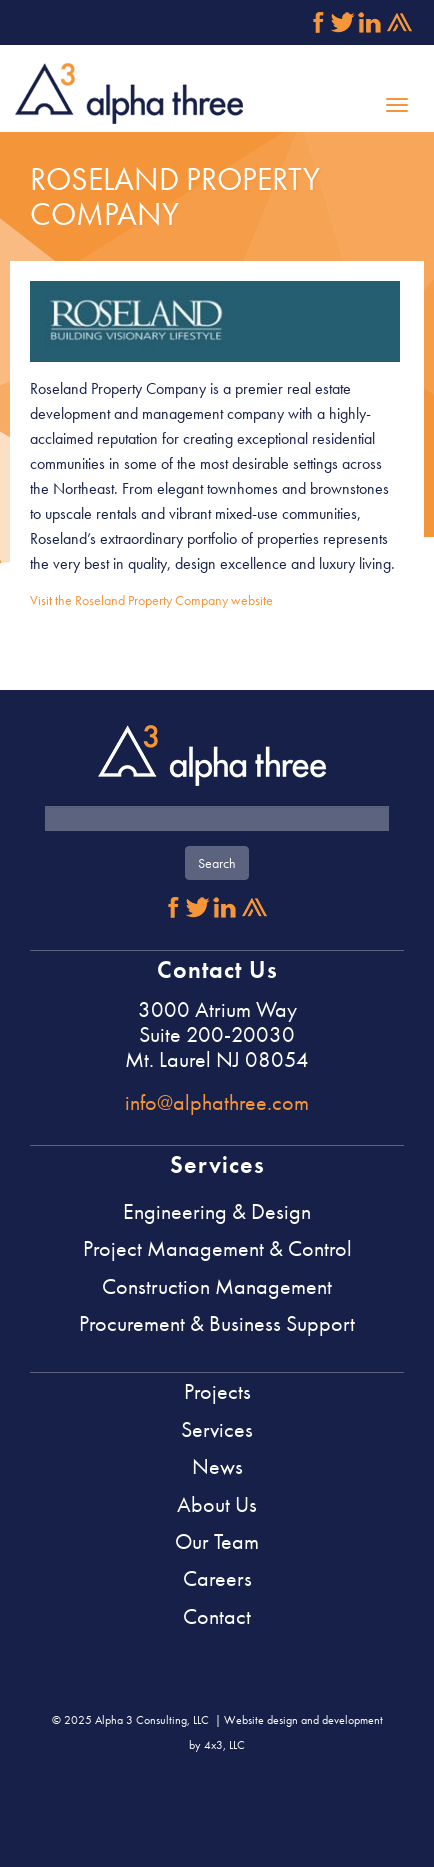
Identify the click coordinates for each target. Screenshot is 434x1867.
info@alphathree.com (217, 1102)
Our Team (217, 1541)
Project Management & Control (217, 1248)
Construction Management (217, 1286)
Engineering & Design (217, 1211)
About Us (217, 1504)
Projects (217, 1391)
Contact (217, 1616)
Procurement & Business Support (217, 1323)
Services (217, 1429)
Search (217, 863)
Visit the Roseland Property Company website (151, 600)
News (217, 1466)
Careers (217, 1578)
